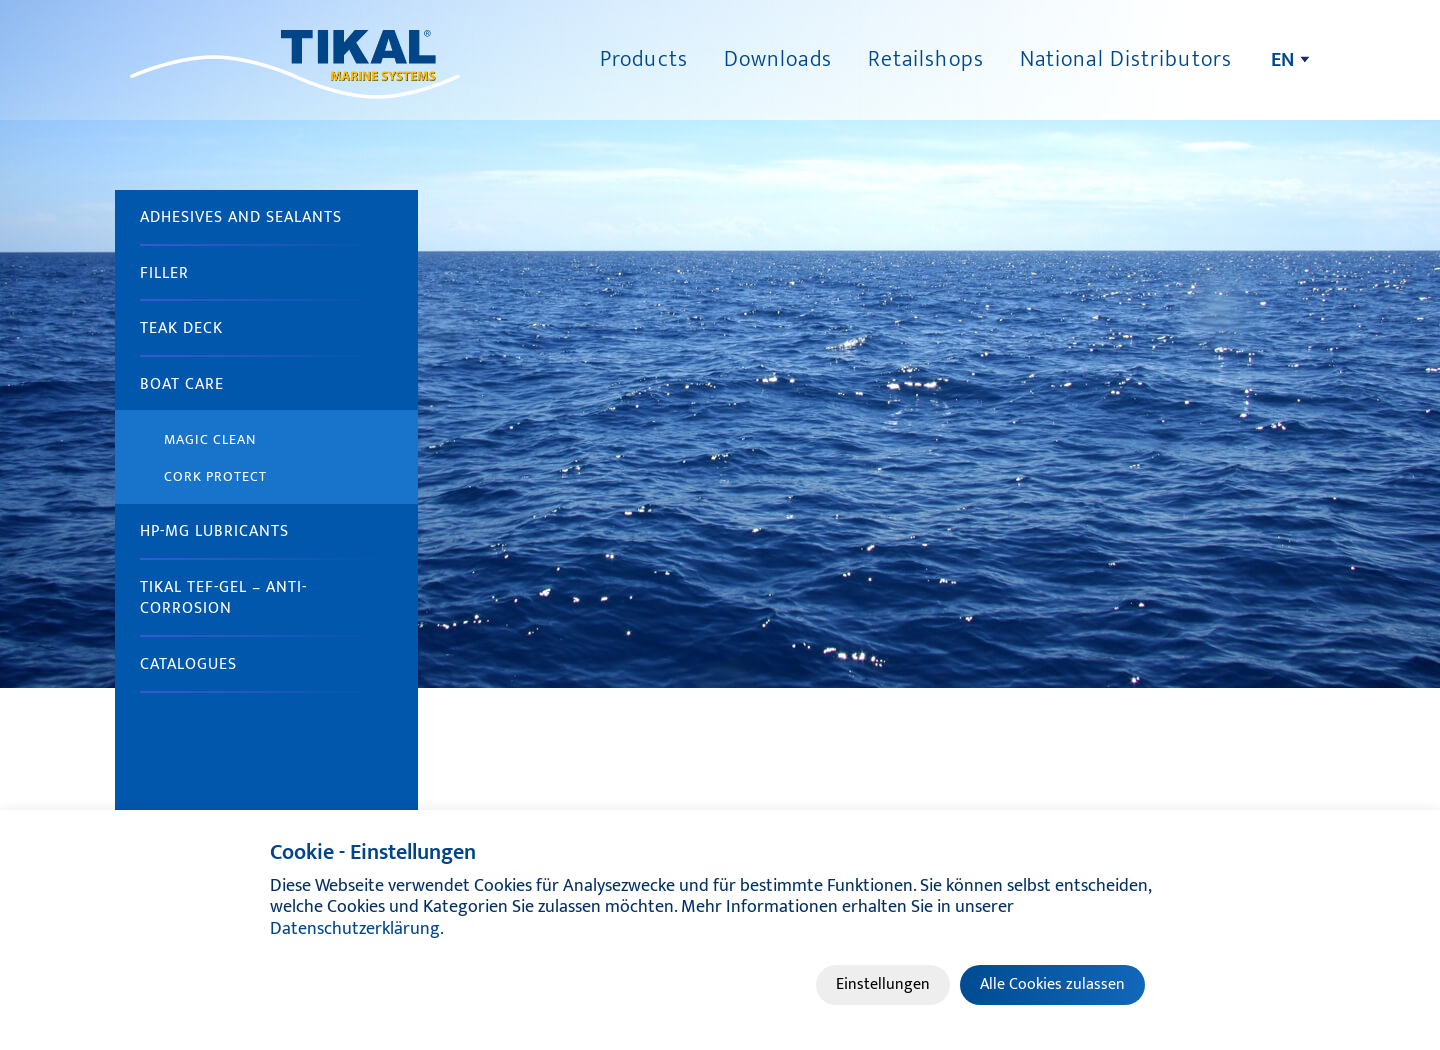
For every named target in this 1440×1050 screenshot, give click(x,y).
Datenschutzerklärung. (357, 929)
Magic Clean (210, 439)
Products (644, 59)
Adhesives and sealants (241, 217)
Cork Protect (215, 476)
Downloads (778, 59)
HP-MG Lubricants (214, 531)
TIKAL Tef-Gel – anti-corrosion (223, 598)
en (1282, 60)
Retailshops (926, 59)
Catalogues (188, 664)
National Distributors (1126, 59)
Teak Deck (181, 328)
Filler (164, 273)
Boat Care (182, 384)
